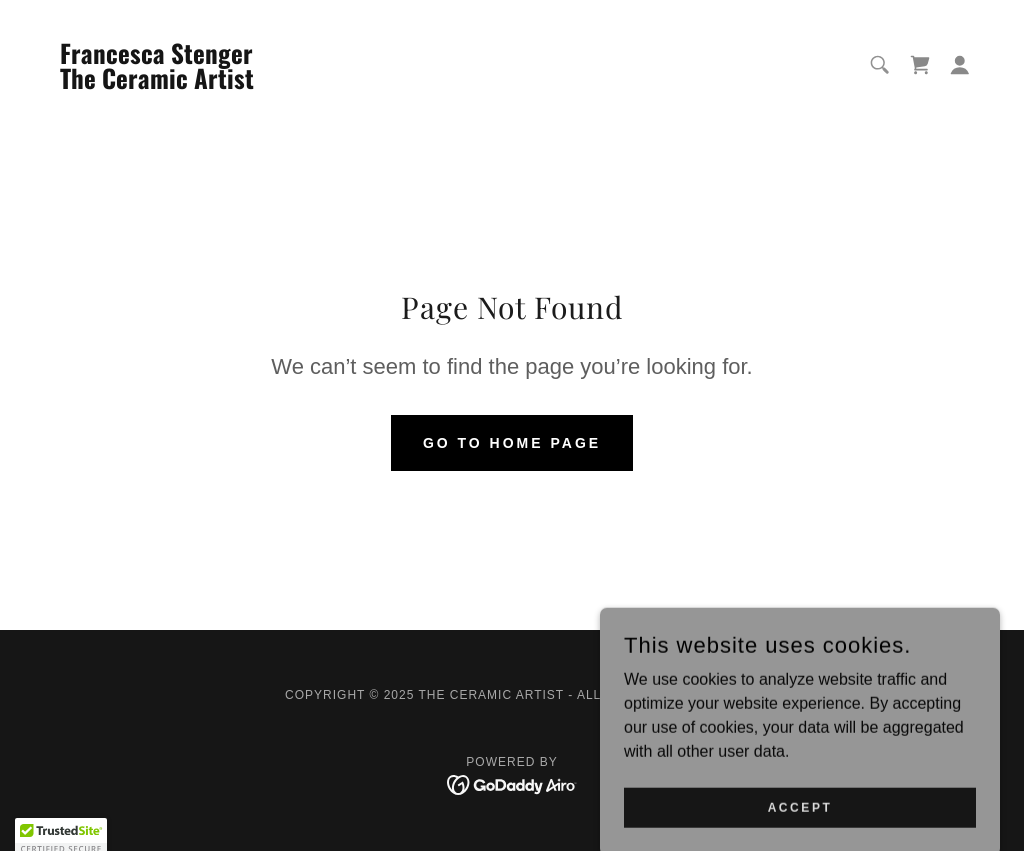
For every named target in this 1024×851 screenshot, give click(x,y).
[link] (161, 83)
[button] (960, 65)
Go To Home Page (512, 443)
